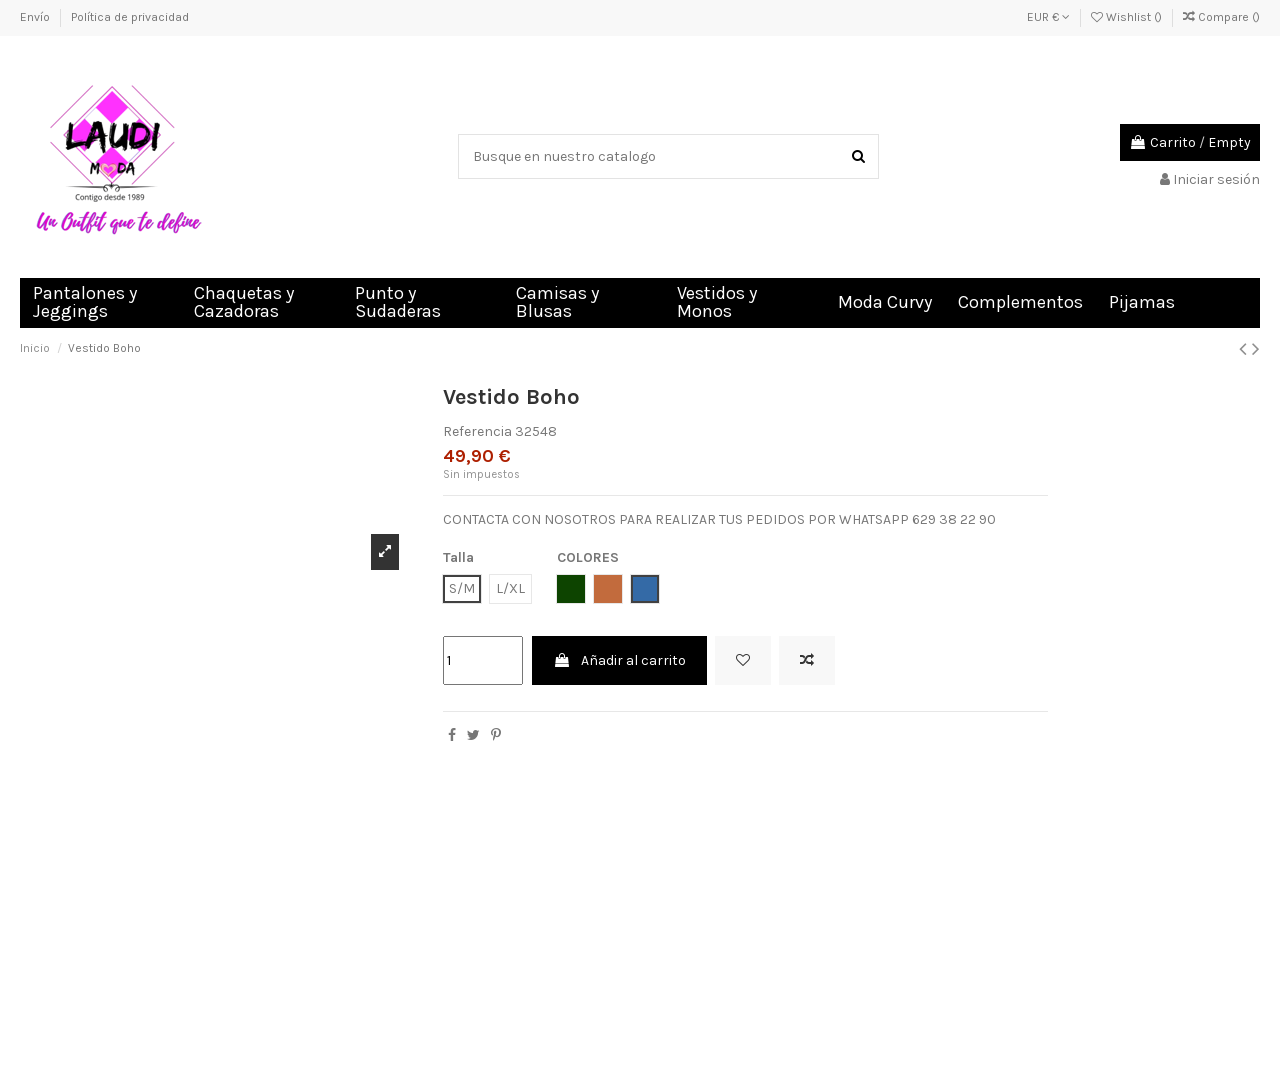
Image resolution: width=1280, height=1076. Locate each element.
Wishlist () (1128, 17)
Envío (36, 17)
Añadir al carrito (619, 660)
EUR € (1048, 17)
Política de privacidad (130, 17)
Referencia (477, 431)
